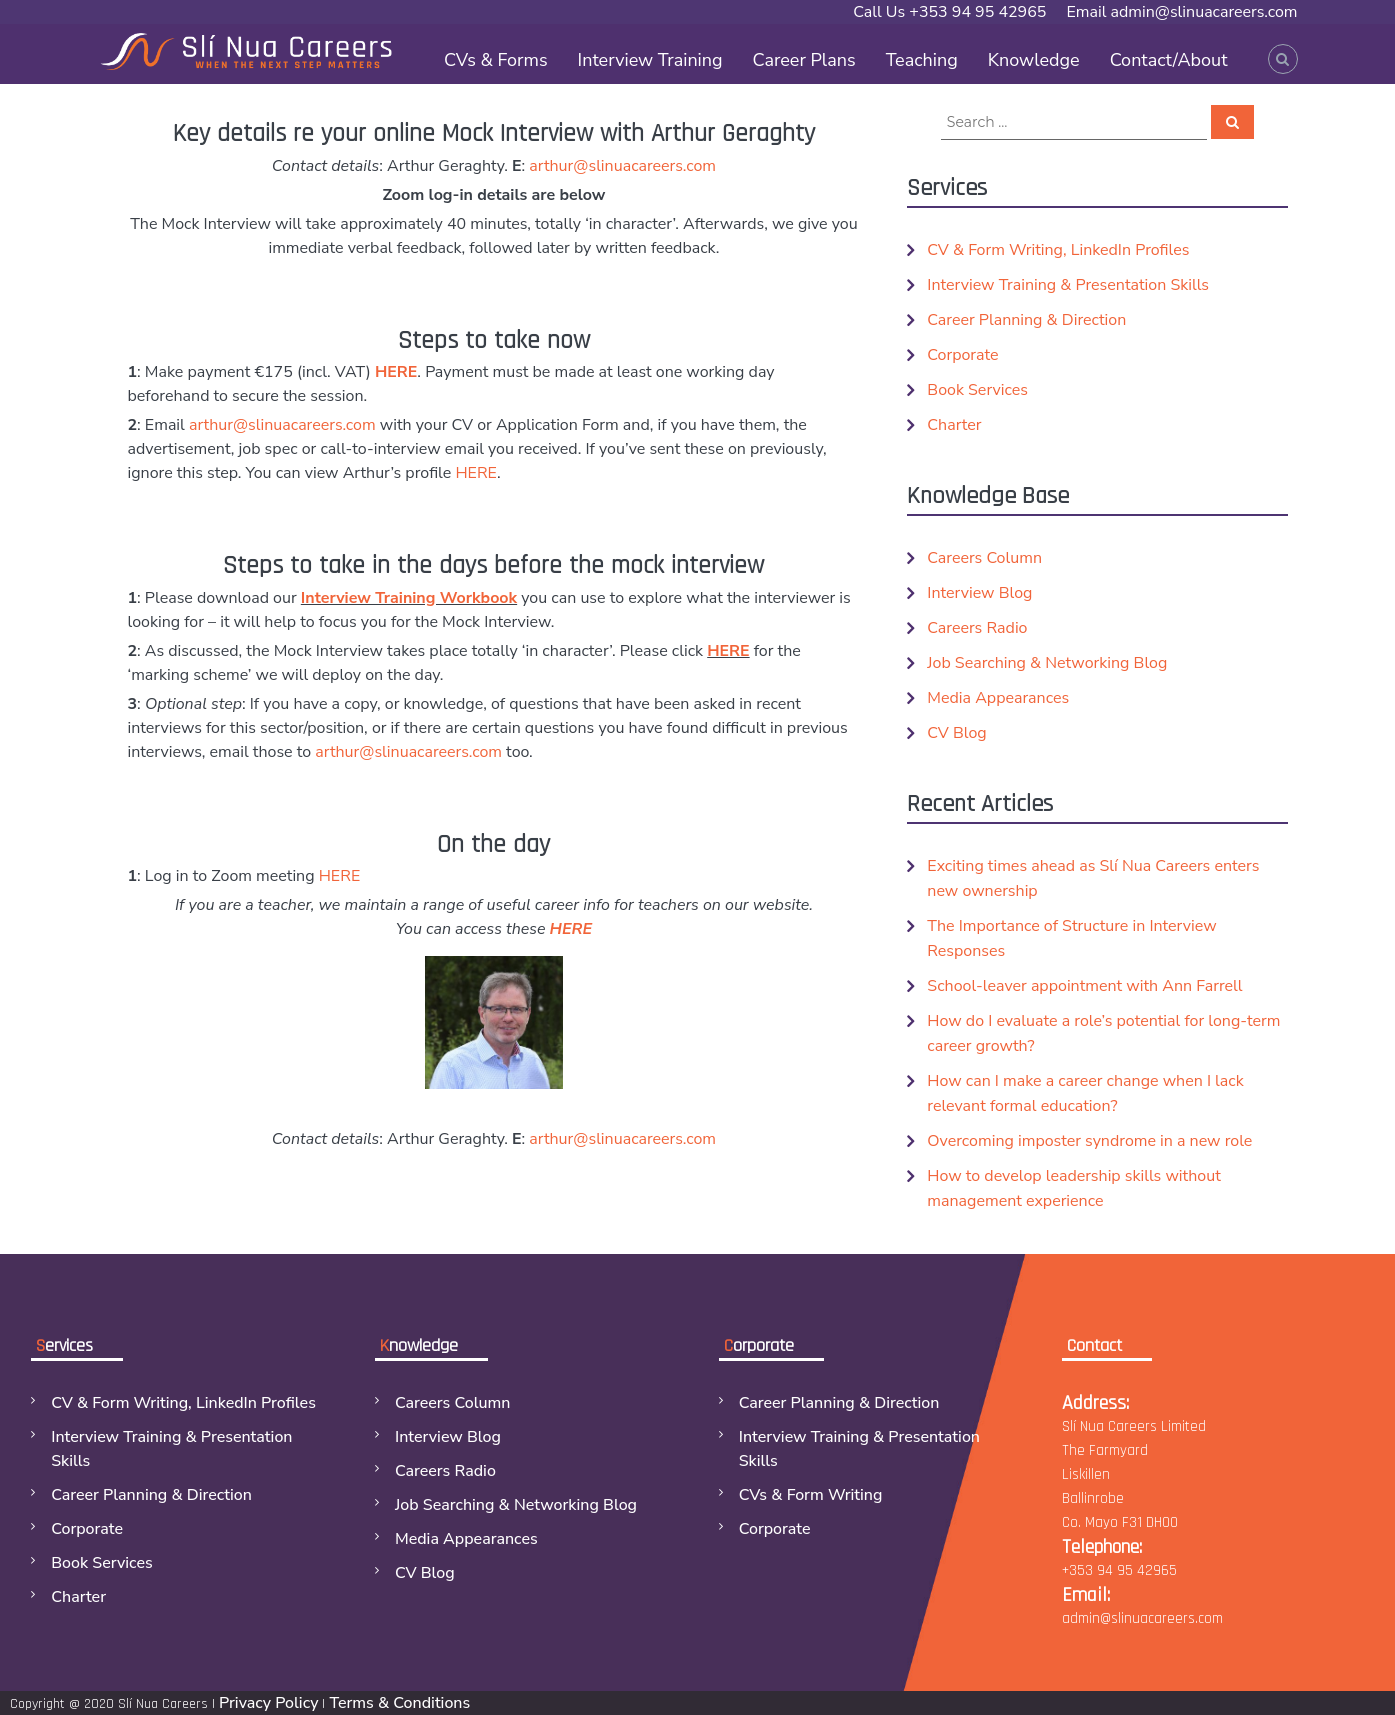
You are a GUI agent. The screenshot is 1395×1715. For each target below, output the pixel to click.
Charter (954, 425)
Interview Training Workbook (409, 598)
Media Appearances (998, 698)
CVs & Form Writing (811, 1495)
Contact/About (1169, 60)
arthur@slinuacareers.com (622, 166)
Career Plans (804, 60)
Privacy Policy (268, 1703)
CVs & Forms (496, 60)
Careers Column (984, 558)
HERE (396, 372)
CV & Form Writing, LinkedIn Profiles (1058, 250)
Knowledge (1034, 60)
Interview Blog (979, 593)
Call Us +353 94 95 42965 (949, 12)
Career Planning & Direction (1026, 320)
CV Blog (956, 733)
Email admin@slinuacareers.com (1181, 12)
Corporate (962, 355)
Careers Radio (977, 628)
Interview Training (650, 60)
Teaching (922, 60)
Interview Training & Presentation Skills (1068, 285)
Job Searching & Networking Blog (1047, 663)
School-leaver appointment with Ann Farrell (1084, 986)
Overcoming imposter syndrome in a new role (1089, 1141)
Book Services (977, 390)
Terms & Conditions (399, 1703)
